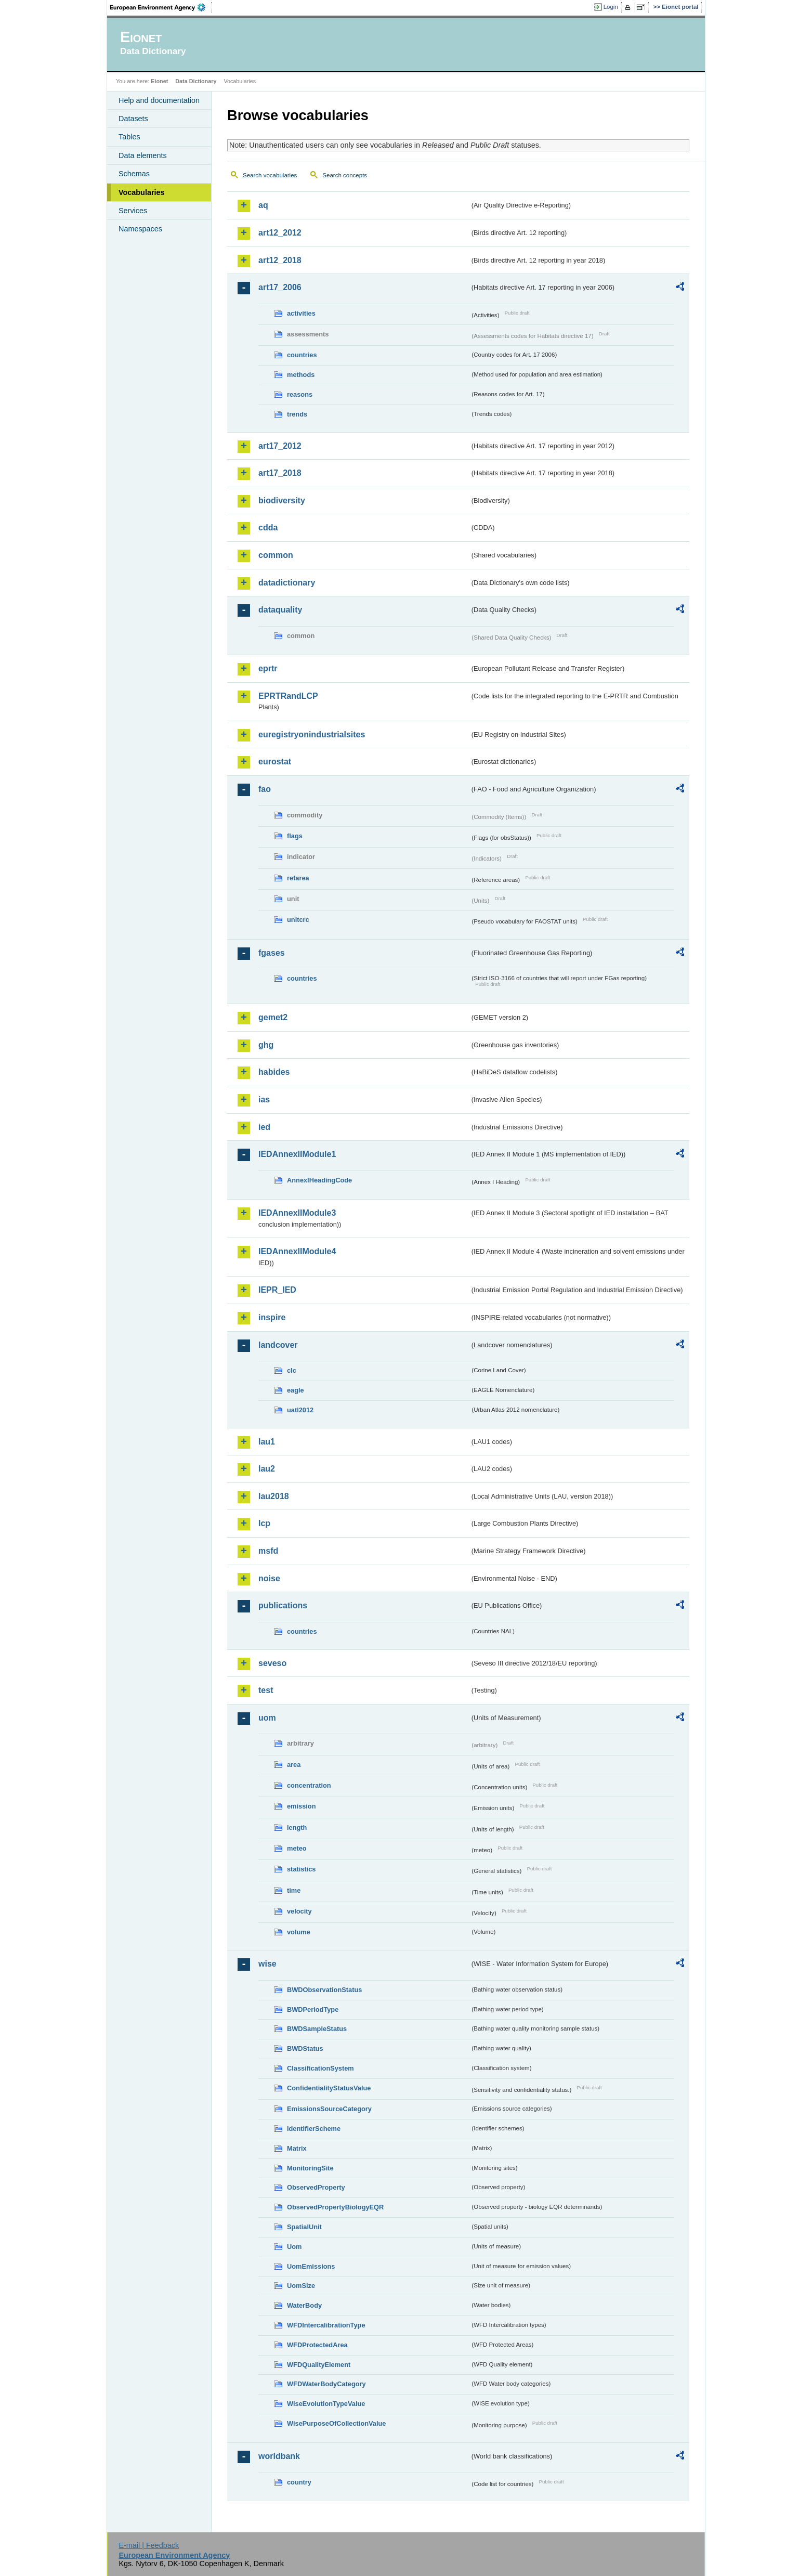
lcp (264, 1523)
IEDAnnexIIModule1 (297, 1154)
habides (274, 1072)
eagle (295, 1390)
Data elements (143, 155)
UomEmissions (311, 2266)
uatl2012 (300, 1410)
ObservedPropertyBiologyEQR (335, 2207)
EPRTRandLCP (288, 696)
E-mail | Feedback (149, 2545)
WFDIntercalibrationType (326, 2325)
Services (133, 210)
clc (291, 1370)
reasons (299, 394)
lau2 (266, 1468)
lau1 (266, 1441)
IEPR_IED (277, 1289)
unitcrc (298, 919)
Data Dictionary (195, 81)
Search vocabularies (270, 175)
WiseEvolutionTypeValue (326, 2404)
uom (267, 1717)
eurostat (274, 761)
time (293, 1890)
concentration (309, 1785)
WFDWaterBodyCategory (326, 2384)
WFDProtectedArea (317, 2345)
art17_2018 (280, 473)
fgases (271, 952)
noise (269, 1578)
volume (298, 1932)
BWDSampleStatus (317, 2029)
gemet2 (272, 1017)
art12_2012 (280, 232)
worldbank (279, 2456)
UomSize (301, 2285)
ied (264, 1127)
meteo (297, 1848)
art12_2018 (280, 260)
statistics (301, 1869)
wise (267, 1963)
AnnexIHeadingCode (319, 1180)
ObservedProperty (316, 2187)
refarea (298, 878)
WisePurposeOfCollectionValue (336, 2423)
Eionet (159, 81)
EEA (161, 7)
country (299, 2482)
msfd (268, 1550)
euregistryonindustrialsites (311, 734)
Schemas (134, 174)
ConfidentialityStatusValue (329, 2088)
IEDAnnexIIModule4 (297, 1251)
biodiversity (281, 500)
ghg (265, 1044)
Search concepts (344, 175)
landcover (278, 1345)
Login (611, 7)
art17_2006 (280, 287)
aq (263, 205)
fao (264, 789)
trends (297, 414)
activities (301, 313)
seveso (272, 1663)
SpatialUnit (304, 2227)
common (275, 555)
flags (295, 836)
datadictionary (286, 582)
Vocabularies (142, 192)
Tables (129, 137)
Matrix (297, 2148)
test (265, 1690)
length (297, 1827)
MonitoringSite (310, 2168)
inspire (271, 1317)
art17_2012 (280, 445)
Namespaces (140, 229)
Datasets (133, 118)
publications (282, 1605)
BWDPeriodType (312, 2009)
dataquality (280, 609)
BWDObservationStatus (324, 1990)
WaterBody (304, 2305)
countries (302, 355)
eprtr (267, 668)
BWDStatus (305, 2048)
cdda (268, 527)
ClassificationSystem (320, 2068)
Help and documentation (159, 100)
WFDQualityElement (318, 2365)
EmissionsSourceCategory (329, 2109)
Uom (294, 2246)
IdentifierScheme (313, 2128)
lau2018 (273, 1496)
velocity (299, 1911)
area (293, 1764)
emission (301, 1806)
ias (264, 1099)
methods (301, 375)
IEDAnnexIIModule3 (297, 1212)
